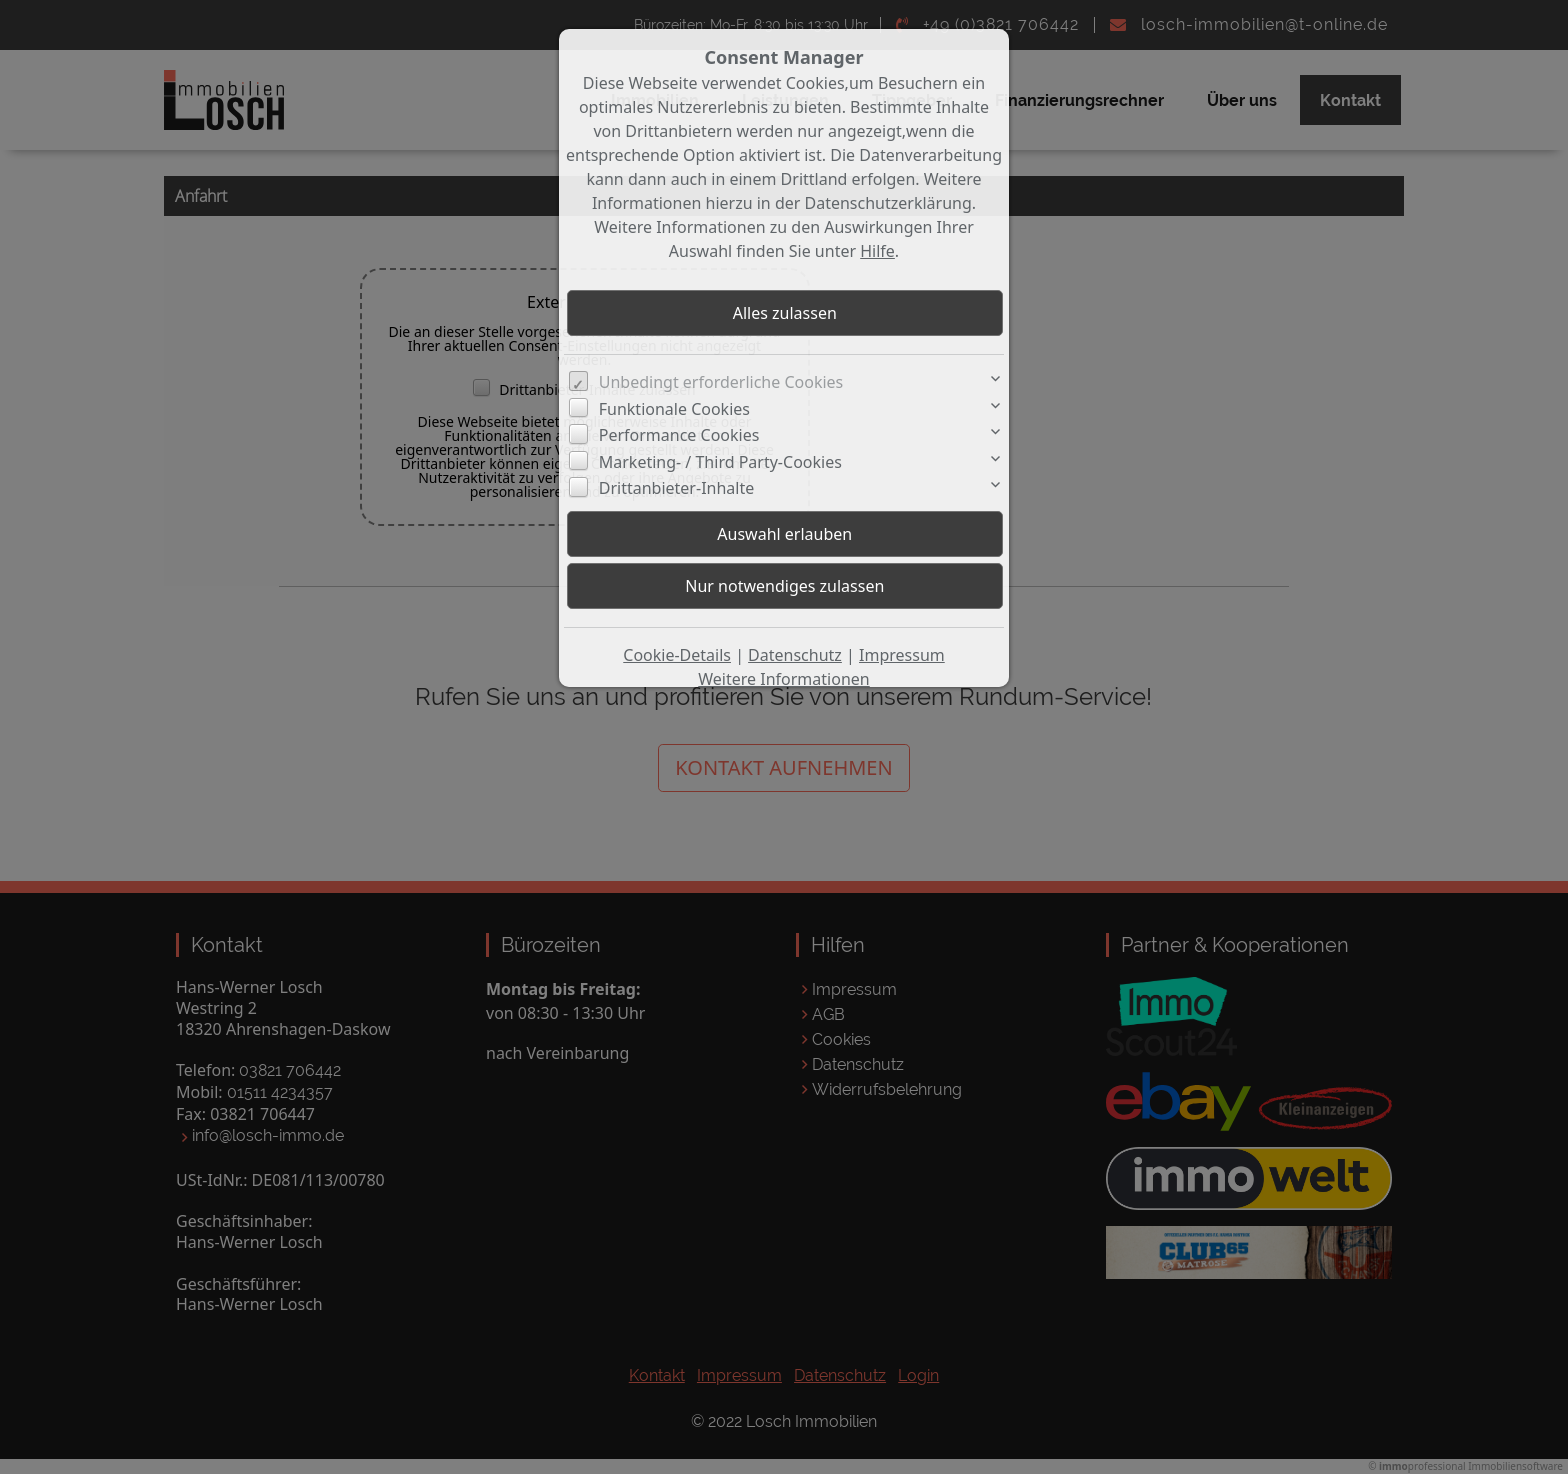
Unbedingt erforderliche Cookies (721, 382)
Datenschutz (795, 655)
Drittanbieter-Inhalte (677, 488)
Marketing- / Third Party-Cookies (720, 462)
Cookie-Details (677, 655)
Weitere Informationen (783, 679)
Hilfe (877, 251)
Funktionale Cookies (674, 409)
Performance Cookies (679, 435)
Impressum (902, 655)
